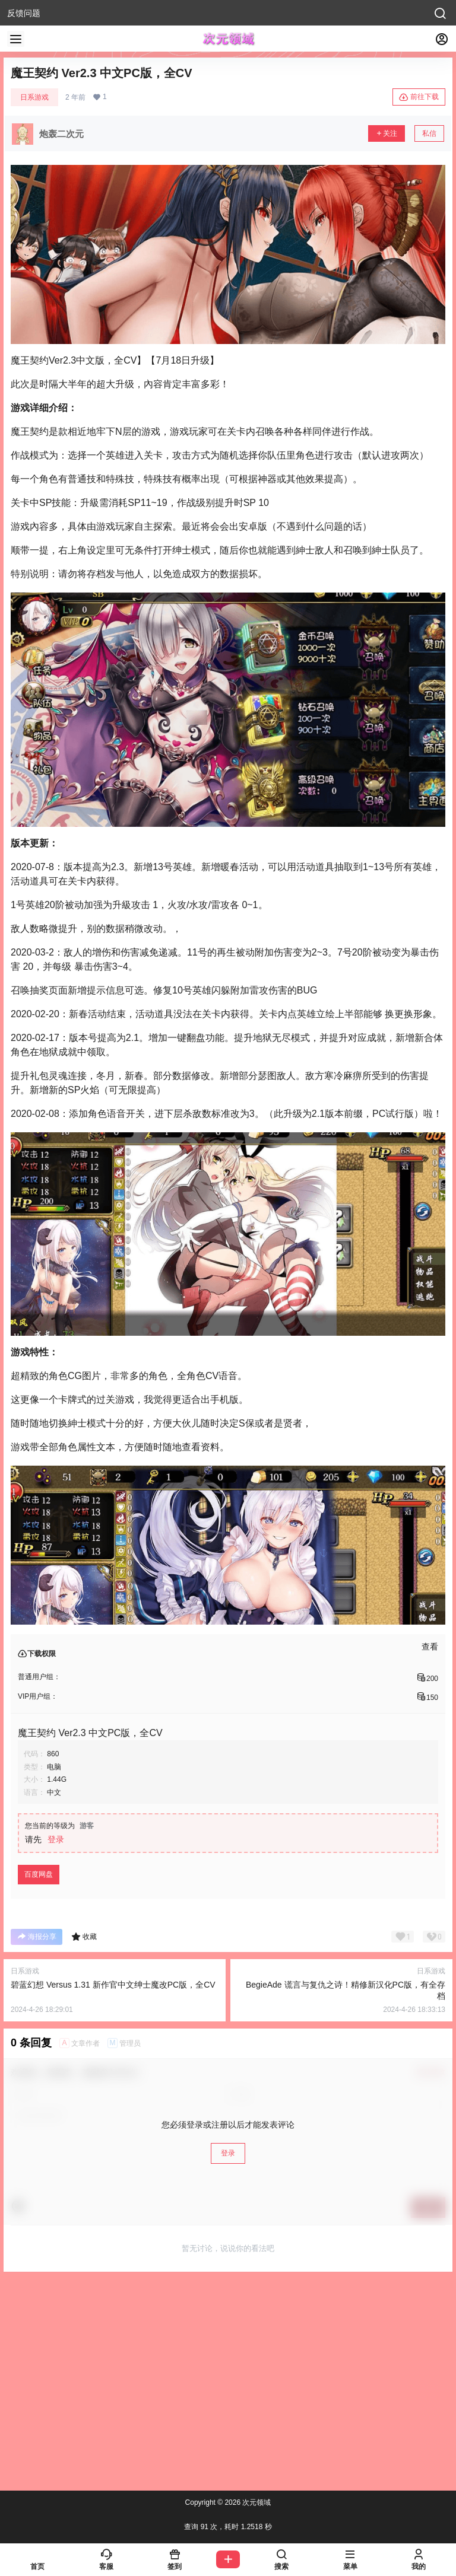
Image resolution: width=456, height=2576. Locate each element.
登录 (56, 1839)
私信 (429, 133)
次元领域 (255, 2502)
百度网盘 (38, 1874)
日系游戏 (34, 97)
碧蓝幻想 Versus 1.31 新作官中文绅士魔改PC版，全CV (113, 1984)
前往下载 (419, 97)
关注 (386, 133)
